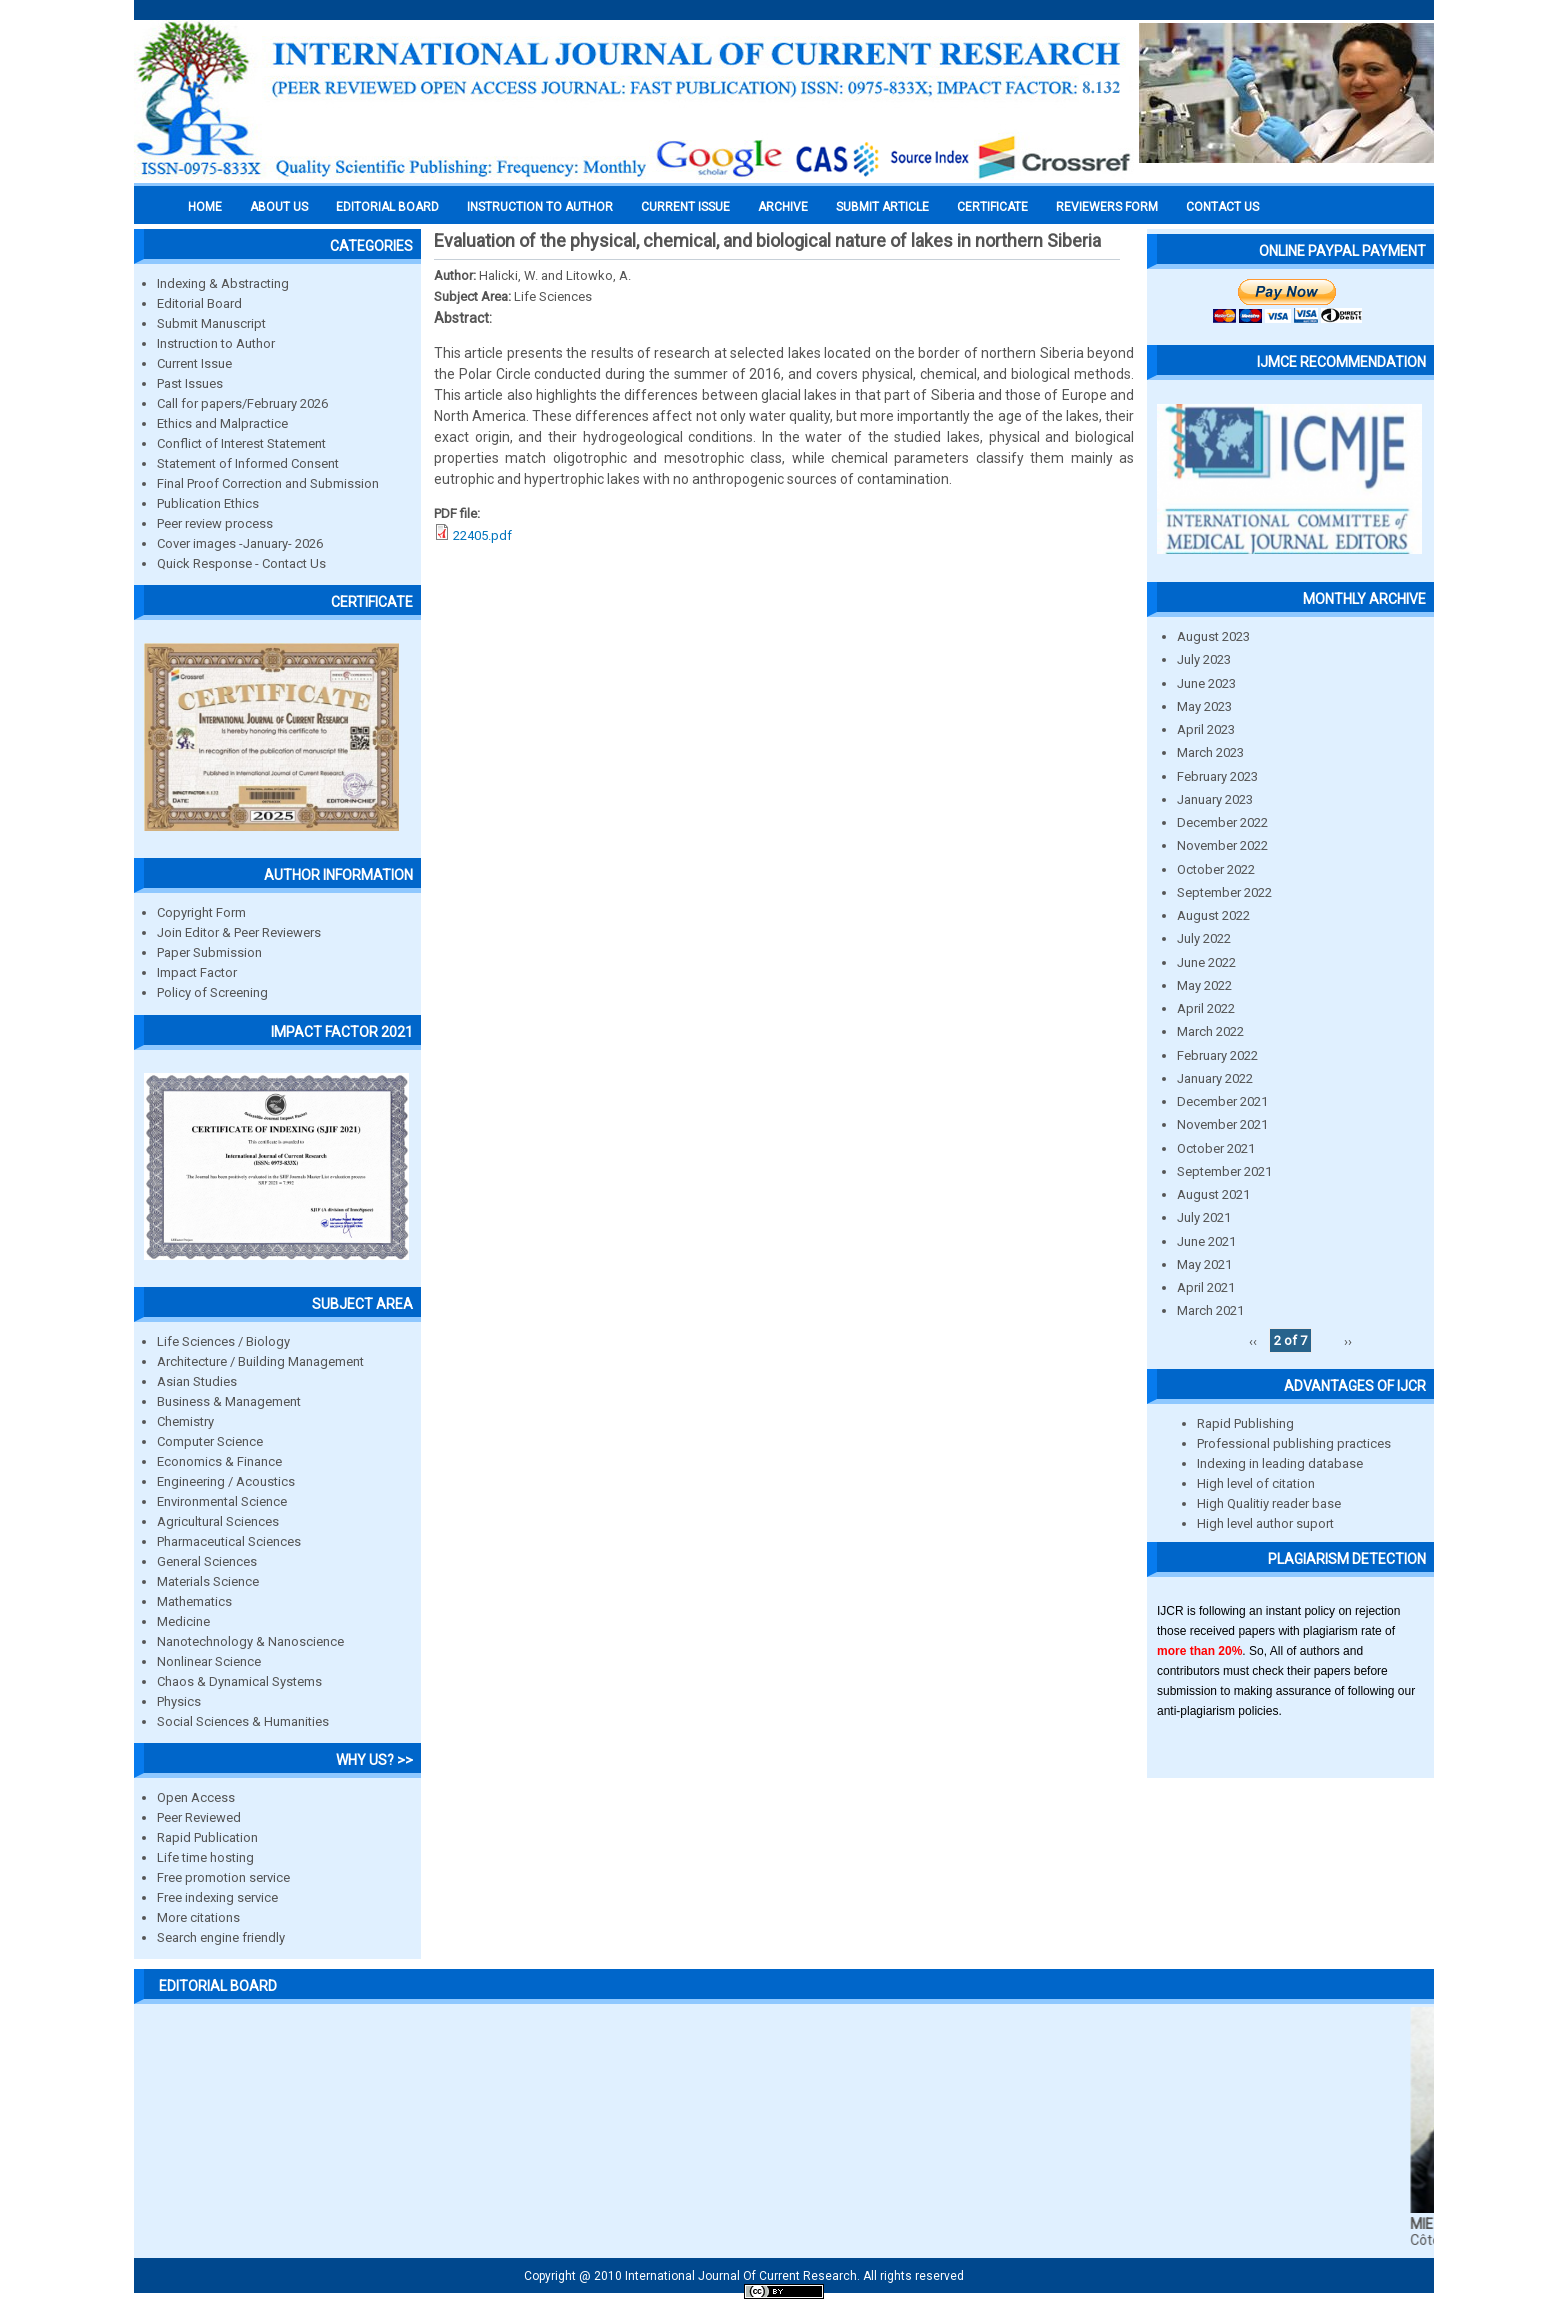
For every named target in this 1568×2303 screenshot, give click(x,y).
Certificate (992, 207)
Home (205, 207)
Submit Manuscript (211, 323)
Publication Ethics (208, 503)
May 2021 (1204, 1264)
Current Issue (685, 207)
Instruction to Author (216, 343)
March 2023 (1210, 752)
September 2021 (1224, 1171)
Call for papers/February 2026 (242, 403)
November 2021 (1222, 1124)
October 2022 (1216, 869)
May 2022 (1204, 985)
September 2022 (1224, 892)
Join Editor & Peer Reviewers (239, 932)
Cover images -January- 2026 (240, 543)
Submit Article (882, 207)
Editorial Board (199, 303)
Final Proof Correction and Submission (268, 483)
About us (279, 207)
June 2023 (1206, 683)
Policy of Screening (212, 992)
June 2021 (1206, 1241)
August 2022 (1213, 915)
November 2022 (1222, 845)
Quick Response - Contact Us (241, 563)
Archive (783, 207)
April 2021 (1206, 1287)
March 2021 (1210, 1310)
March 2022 (1210, 1031)
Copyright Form (201, 912)
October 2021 (1216, 1148)
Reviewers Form (1107, 207)
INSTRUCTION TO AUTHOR (540, 207)
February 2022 (1217, 1055)
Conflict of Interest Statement (241, 443)
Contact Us (1222, 207)
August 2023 (1213, 636)
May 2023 (1204, 706)
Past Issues (190, 383)
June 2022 (1206, 962)
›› (1348, 1340)
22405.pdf (482, 535)
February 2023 (1217, 776)
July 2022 (1204, 938)
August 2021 (1213, 1194)
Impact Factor (197, 972)
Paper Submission (209, 952)
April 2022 (1206, 1008)
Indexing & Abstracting (223, 283)
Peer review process (215, 523)
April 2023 (1206, 729)
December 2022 (1222, 822)
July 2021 (1204, 1217)
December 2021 (1222, 1101)
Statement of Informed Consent (248, 463)
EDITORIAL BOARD (387, 207)
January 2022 (1215, 1078)
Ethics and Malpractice (222, 423)
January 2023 (1215, 799)
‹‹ (1253, 1340)
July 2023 (1204, 659)
